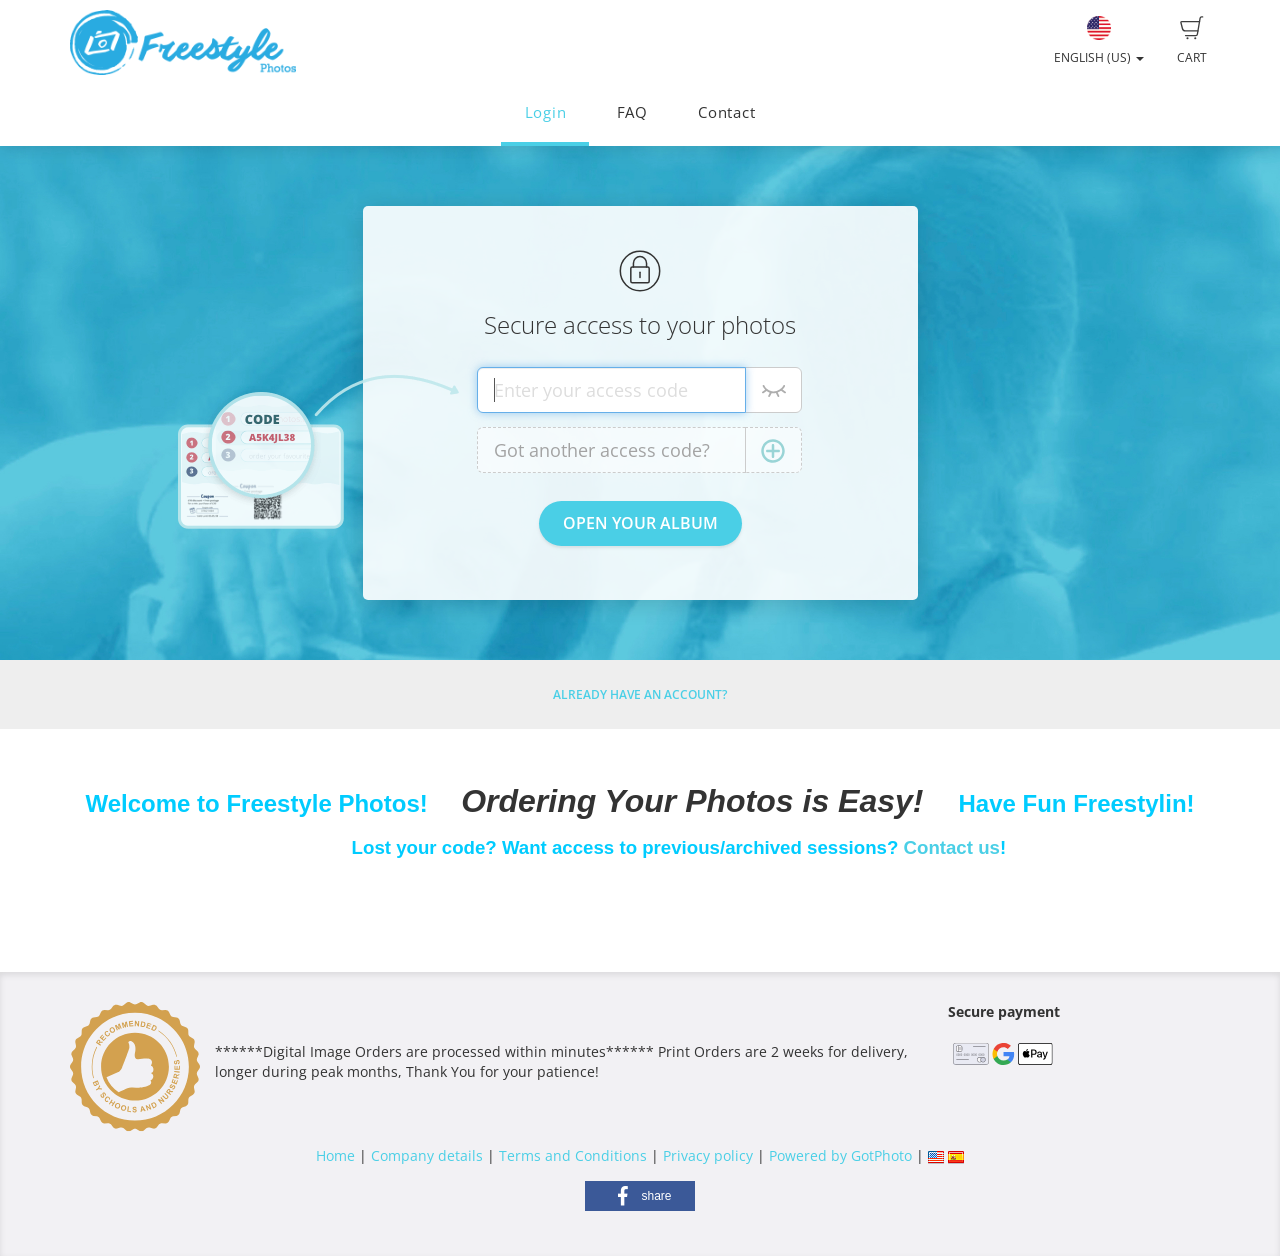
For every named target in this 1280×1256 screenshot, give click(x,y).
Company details (427, 1155)
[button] (640, 1196)
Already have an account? (640, 694)
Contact (726, 112)
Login (546, 112)
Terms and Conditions (573, 1155)
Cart (1192, 41)
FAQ (632, 112)
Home (335, 1155)
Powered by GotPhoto (840, 1155)
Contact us (952, 847)
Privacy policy (708, 1155)
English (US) (1099, 41)
